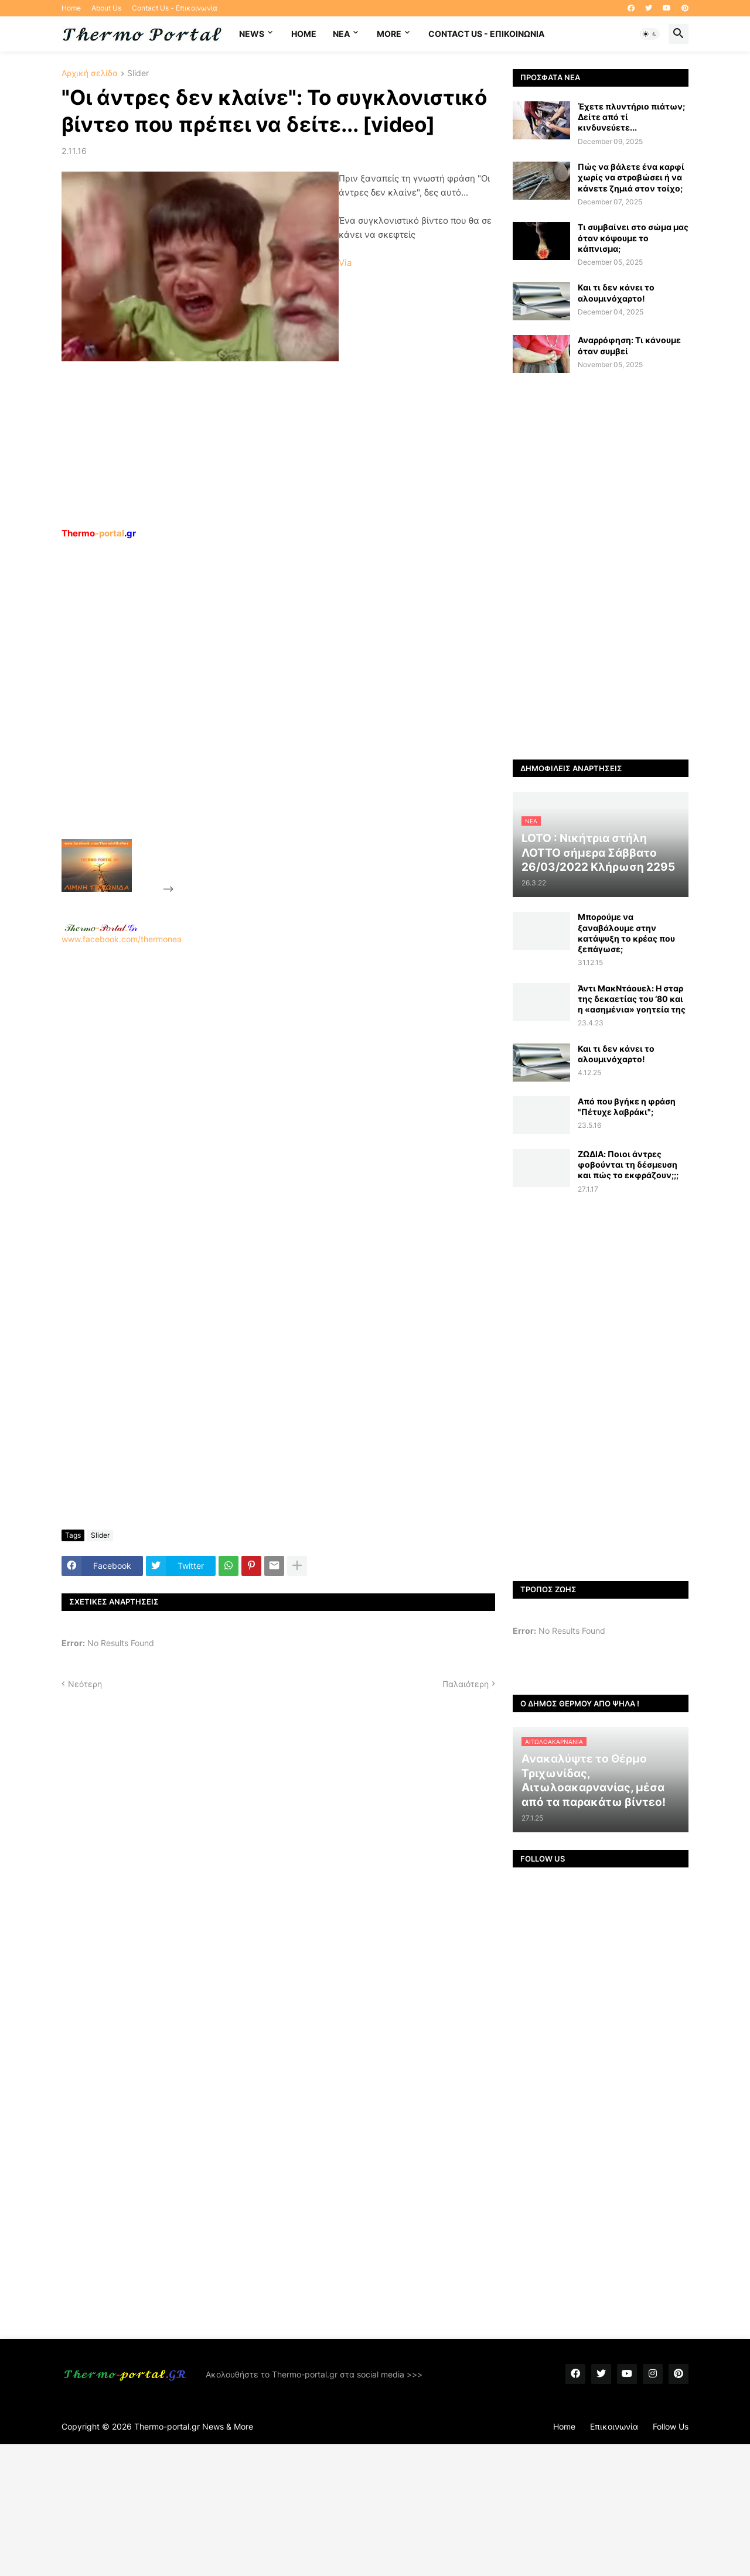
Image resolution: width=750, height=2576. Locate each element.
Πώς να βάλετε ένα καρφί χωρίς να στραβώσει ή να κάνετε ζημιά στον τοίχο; (631, 177)
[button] (650, 34)
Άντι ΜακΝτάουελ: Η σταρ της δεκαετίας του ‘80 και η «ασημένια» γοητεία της (632, 998)
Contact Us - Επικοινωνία (174, 8)
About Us (106, 8)
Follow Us (670, 2426)
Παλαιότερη (465, 1684)
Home (71, 8)
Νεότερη (85, 1684)
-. (100, 927)
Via (345, 262)
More (389, 34)
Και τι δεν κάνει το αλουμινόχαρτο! (616, 292)
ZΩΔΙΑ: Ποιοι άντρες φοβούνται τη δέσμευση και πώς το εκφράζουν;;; (628, 1164)
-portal (99, 533)
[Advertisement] (264, 716)
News (251, 34)
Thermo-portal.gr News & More (193, 2426)
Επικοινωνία (614, 2426)
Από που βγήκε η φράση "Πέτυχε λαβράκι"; (627, 1106)
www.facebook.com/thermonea (278, 1094)
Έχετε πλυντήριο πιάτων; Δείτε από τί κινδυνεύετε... (631, 116)
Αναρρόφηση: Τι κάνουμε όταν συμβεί (629, 345)
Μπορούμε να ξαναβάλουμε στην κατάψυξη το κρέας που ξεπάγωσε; (626, 933)
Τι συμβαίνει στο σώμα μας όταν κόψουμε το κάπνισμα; (633, 237)
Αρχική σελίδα (90, 73)
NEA (341, 34)
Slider (138, 73)
